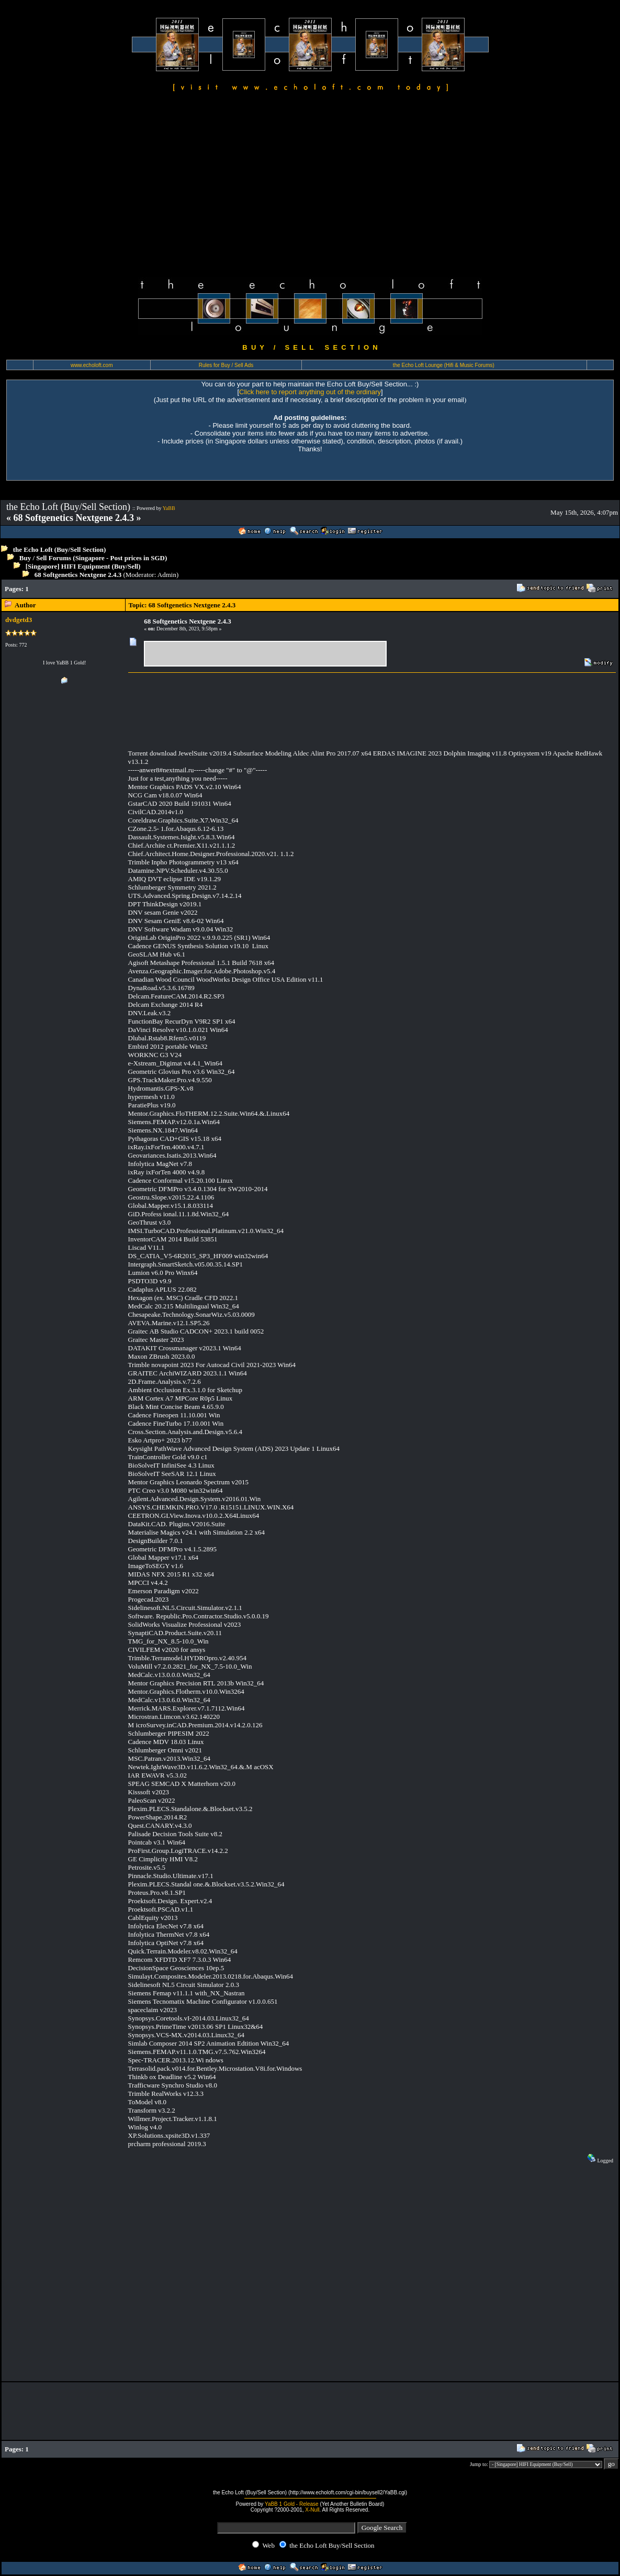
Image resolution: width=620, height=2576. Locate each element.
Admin (166, 575)
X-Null (312, 2510)
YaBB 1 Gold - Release (292, 2504)
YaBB (169, 508)
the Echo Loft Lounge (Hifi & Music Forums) (443, 365)
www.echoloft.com (92, 365)
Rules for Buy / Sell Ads (226, 365)
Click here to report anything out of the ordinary (310, 392)
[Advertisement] (310, 186)
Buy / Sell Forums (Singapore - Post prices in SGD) (93, 558)
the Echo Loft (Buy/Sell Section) (59, 549)
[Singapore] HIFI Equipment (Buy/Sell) (83, 566)
